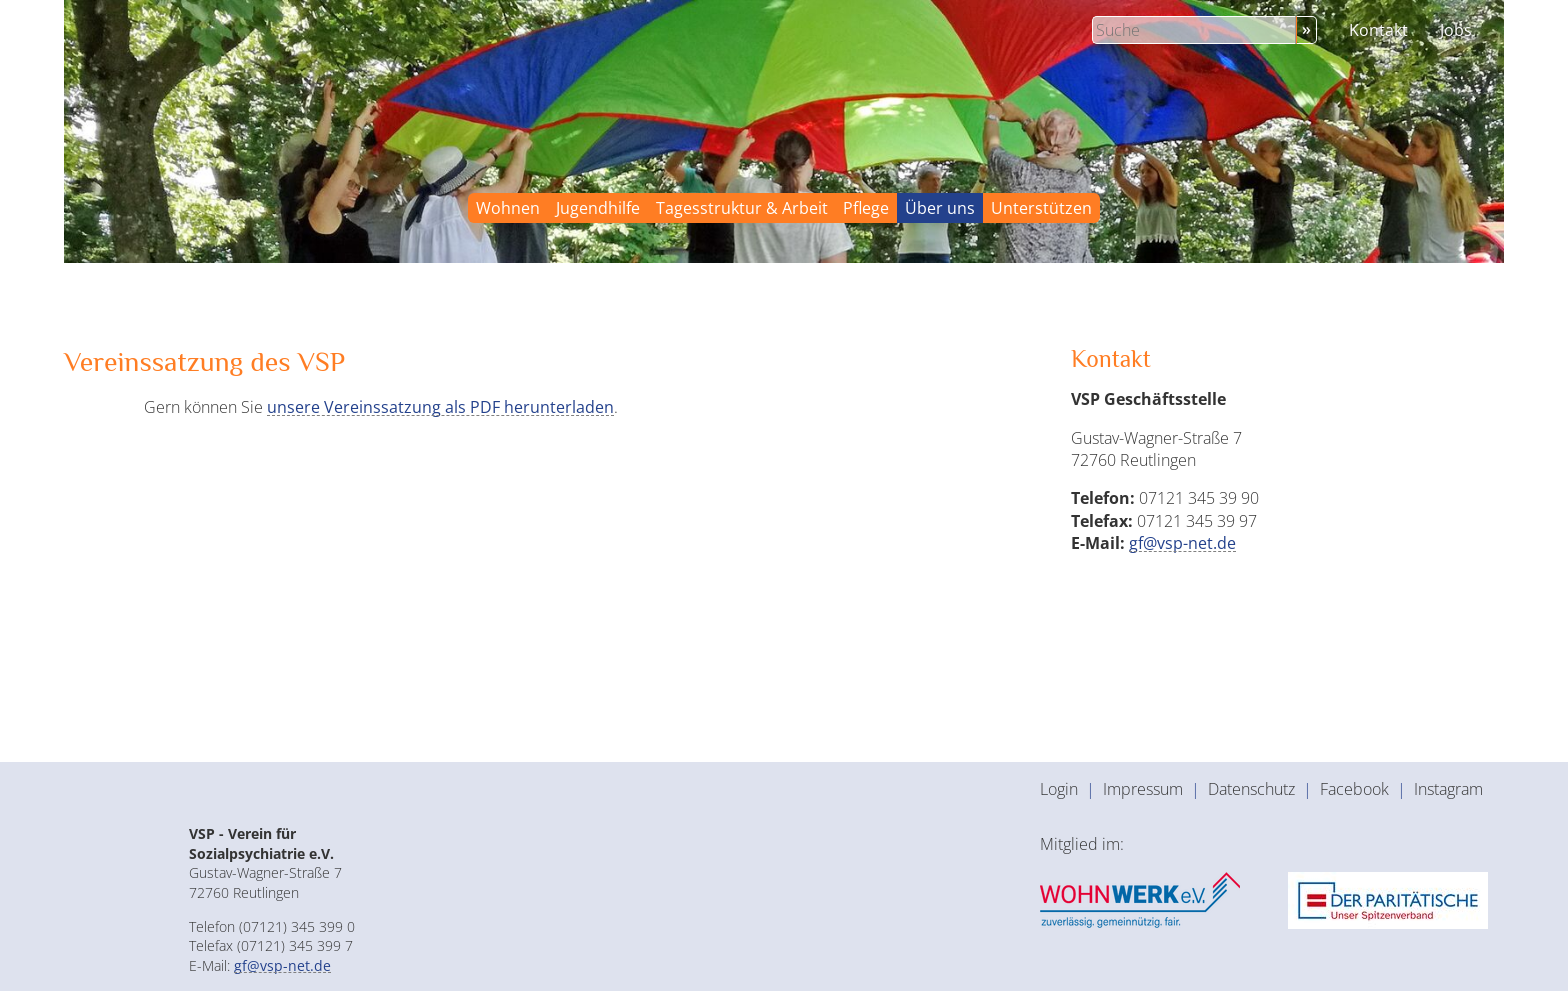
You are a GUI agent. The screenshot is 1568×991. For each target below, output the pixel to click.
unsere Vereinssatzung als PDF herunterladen (440, 407)
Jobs (1456, 30)
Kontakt (1378, 30)
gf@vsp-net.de (1182, 543)
